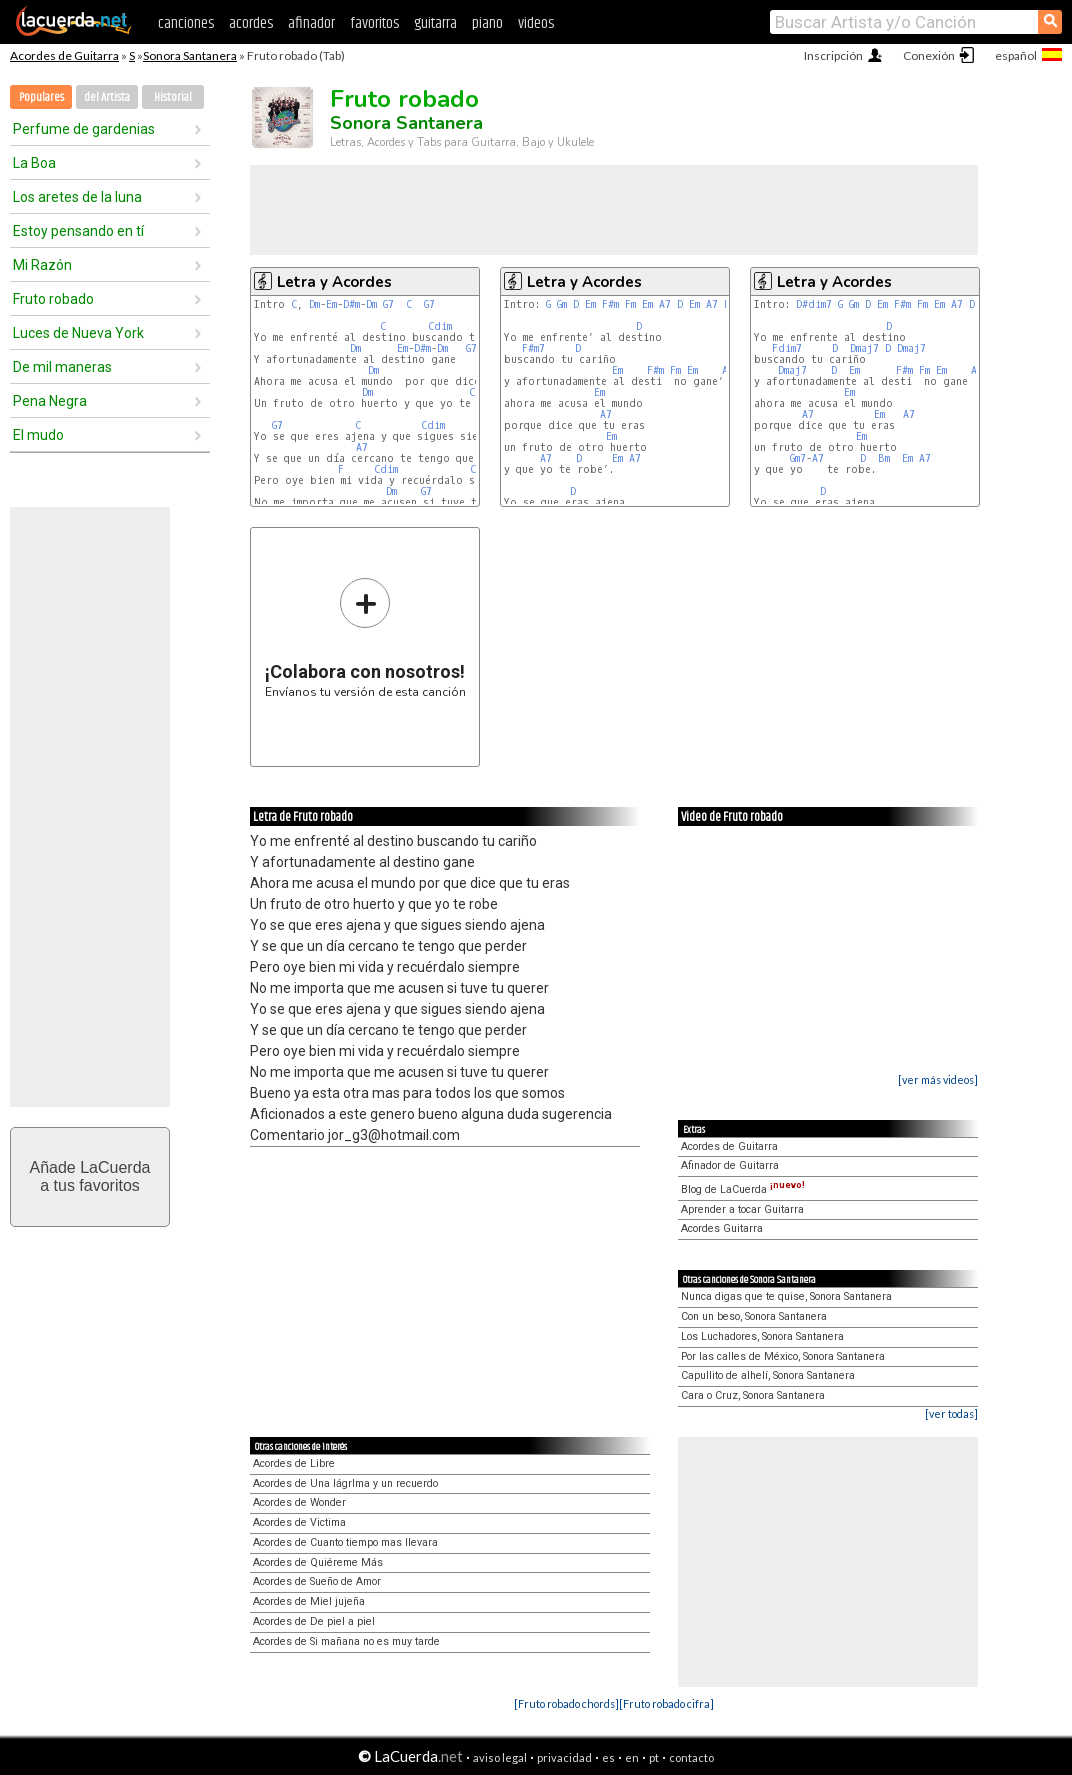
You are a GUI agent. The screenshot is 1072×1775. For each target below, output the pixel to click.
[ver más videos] (938, 1079)
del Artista (107, 97)
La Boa (34, 163)
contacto (691, 1757)
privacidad (564, 1757)
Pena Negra (50, 401)
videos (536, 23)
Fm (630, 304)
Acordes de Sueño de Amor (317, 1581)
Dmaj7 (864, 348)
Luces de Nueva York (78, 333)
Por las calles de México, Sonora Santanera (783, 1356)
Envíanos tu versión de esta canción (365, 637)
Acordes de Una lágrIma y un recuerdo (345, 1483)
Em (331, 304)
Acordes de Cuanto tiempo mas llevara (345, 1542)
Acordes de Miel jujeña (309, 1601)
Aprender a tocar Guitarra (742, 1209)
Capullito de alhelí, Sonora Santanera (768, 1375)
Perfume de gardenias (84, 129)
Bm (884, 458)
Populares (41, 97)
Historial (173, 97)
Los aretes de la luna (77, 197)
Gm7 (798, 458)
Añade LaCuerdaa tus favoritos (90, 1176)
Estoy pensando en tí (78, 231)
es (608, 1757)
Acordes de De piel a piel (314, 1621)
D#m (351, 304)
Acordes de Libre (294, 1463)
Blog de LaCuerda (743, 1189)
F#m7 (533, 348)
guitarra (435, 23)
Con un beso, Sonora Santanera (754, 1316)
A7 (362, 447)
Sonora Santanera (190, 55)
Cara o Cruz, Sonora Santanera (753, 1395)
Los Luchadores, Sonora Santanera (762, 1336)
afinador (311, 23)
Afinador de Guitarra (730, 1165)
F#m (610, 304)
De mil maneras (62, 367)
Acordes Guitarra (722, 1228)
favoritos (374, 23)
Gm (562, 304)
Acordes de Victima (299, 1522)
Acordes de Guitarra (64, 55)
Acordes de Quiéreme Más (318, 1562)
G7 (388, 304)
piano (487, 23)
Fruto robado (53, 299)
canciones (186, 23)
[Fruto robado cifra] (666, 1703)
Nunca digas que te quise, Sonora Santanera (786, 1296)
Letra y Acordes (334, 282)
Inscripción (833, 55)
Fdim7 (787, 348)
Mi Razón (42, 265)
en (632, 1757)
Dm (314, 304)
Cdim (440, 326)
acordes (251, 23)
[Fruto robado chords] (566, 1703)
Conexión (929, 55)
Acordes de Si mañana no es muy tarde (346, 1641)
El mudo (38, 435)
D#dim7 (814, 304)
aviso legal (500, 1757)
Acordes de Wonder (299, 1502)
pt (654, 1757)
